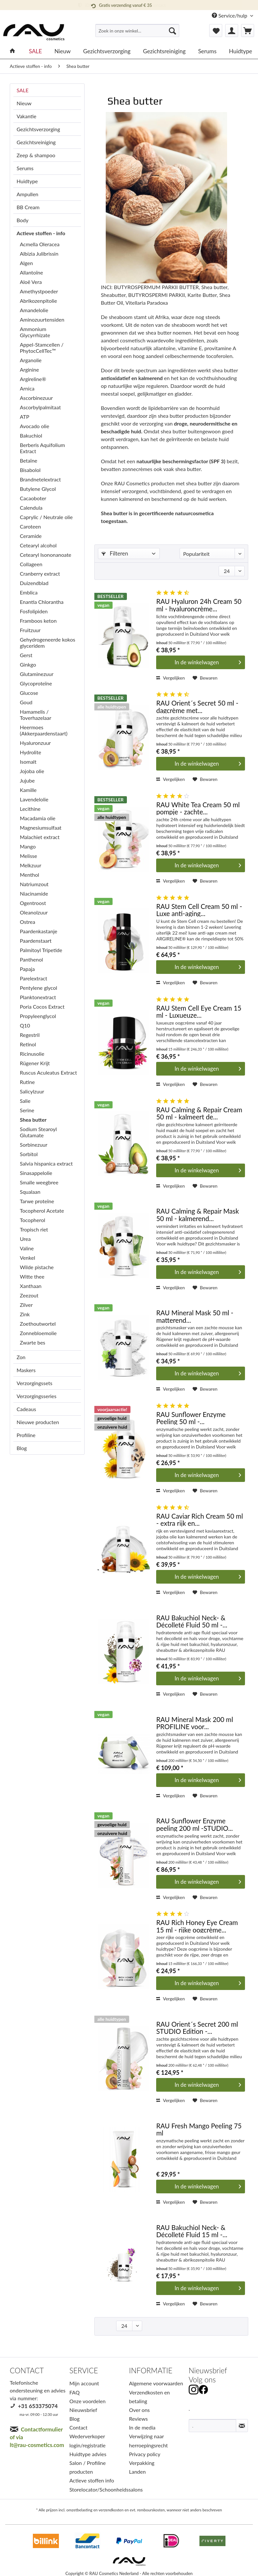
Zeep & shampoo (36, 155)
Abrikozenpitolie (38, 301)
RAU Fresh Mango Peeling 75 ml (198, 2129)
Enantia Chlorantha (41, 602)
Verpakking (142, 2463)
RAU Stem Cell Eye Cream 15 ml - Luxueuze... (198, 1011)
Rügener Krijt (35, 1063)
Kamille (28, 790)
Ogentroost (33, 903)
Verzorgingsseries (36, 1396)
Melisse (28, 856)
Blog (22, 1448)
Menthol (29, 875)
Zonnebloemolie (38, 1333)
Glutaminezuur (36, 674)
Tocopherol (32, 1220)
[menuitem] (137, 33)
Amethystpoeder (39, 291)
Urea (25, 1239)
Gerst (26, 655)
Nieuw (24, 103)
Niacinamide (34, 893)
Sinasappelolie (36, 1173)
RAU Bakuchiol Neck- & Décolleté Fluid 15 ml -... (191, 2231)
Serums (25, 168)
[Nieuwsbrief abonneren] (242, 2425)
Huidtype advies (87, 2454)
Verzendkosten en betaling (149, 2396)
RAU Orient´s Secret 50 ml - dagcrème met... (197, 706)
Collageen (31, 564)
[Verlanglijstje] (215, 30)
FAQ (74, 2392)
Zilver (26, 1305)
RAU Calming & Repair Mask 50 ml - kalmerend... (197, 1214)
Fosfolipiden (34, 611)
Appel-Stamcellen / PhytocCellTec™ (41, 347)
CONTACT (27, 2370)
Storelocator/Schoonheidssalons (97, 2489)
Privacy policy (144, 2454)
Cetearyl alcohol (38, 545)
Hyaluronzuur (35, 743)
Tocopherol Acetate (42, 1210)
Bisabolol (30, 470)
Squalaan (30, 1192)
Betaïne (28, 460)
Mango (28, 846)
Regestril (30, 1035)
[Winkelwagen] (247, 30)
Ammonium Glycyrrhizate (35, 332)
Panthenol (31, 959)
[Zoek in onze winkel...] (137, 30)
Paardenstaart (35, 940)
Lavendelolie (34, 799)
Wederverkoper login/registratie (87, 2440)
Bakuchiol (31, 435)
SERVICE (83, 2370)
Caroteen (30, 526)
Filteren (115, 553)
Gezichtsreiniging (36, 142)
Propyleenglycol (38, 1016)
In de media (142, 2427)
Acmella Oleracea (40, 244)
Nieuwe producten (38, 1422)
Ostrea (27, 922)
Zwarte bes (32, 1342)
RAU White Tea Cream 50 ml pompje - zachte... (198, 808)
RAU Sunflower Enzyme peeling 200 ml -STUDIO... (194, 1824)
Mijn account (84, 2383)
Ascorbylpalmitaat (40, 407)
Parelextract (33, 978)
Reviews (138, 2419)
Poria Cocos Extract (42, 1006)
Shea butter (33, 1119)
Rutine (27, 1082)
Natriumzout (34, 884)
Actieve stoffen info (91, 2480)
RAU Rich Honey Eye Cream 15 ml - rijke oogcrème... (197, 1926)
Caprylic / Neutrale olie (46, 517)
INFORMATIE (150, 2370)
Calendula (31, 507)
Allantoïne (31, 272)
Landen (137, 2471)
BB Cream (28, 207)
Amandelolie (34, 310)
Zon (21, 1357)
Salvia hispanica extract (46, 1163)
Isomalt (28, 762)
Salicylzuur (32, 1091)
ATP (24, 417)
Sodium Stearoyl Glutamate (38, 1132)
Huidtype (27, 181)
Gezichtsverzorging (38, 129)
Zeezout (29, 1295)
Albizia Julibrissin (39, 253)
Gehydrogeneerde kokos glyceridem (47, 642)
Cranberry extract (40, 573)
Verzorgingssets (34, 1383)
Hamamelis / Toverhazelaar (35, 714)
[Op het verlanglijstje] (205, 678)
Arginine (29, 369)
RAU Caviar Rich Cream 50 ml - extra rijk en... (199, 1519)
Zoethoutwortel (38, 1323)
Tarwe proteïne (37, 1201)
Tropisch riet (34, 1229)
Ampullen (27, 194)
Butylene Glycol (38, 489)
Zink (25, 1314)
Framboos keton (38, 621)
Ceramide (31, 536)
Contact (78, 2427)
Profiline (26, 1435)
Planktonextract (38, 997)
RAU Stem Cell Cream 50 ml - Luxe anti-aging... (199, 910)
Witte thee (32, 1276)
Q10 (25, 1025)
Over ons (139, 2410)
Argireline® (33, 379)
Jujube (27, 780)
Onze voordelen (87, 2401)
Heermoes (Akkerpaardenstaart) (43, 730)
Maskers (26, 1370)
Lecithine (30, 809)
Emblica (28, 592)
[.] (213, 2425)
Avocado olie (34, 426)
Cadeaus (26, 1409)
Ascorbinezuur (36, 398)
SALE (23, 90)
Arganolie (31, 360)
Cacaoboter (33, 498)
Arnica (27, 388)
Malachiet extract (40, 837)
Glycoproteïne (36, 683)
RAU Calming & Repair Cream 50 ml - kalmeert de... (199, 1113)
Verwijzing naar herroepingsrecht (148, 2440)
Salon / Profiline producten (87, 2467)
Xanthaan (31, 1286)
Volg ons (202, 2379)
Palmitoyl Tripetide (41, 950)
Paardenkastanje (38, 931)
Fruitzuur (30, 630)
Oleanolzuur (34, 912)
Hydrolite (30, 752)
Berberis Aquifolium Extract (42, 448)
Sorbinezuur (34, 1144)
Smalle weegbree (39, 1182)
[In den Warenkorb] (200, 662)
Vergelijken (170, 678)
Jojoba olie (32, 771)
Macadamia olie (37, 818)
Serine (27, 1110)
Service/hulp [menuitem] (230, 15)
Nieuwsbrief (83, 2410)
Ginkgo (28, 664)
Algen (26, 263)
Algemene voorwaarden (156, 2383)
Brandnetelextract (40, 479)
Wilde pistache (37, 1267)
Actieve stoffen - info (41, 233)
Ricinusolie (32, 1054)
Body (23, 220)
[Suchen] (172, 30)
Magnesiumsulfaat (40, 827)
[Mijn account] (231, 30)
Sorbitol (29, 1154)
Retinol (28, 1044)
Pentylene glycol (38, 988)
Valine (27, 1248)
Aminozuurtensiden (42, 319)
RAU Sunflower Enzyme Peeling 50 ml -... (190, 1418)
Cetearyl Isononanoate (45, 555)
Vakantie (26, 116)
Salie (25, 1101)
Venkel (27, 1258)
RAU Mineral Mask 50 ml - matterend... (194, 1316)
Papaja (27, 969)
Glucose (29, 693)
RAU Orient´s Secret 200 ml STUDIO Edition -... (197, 2027)
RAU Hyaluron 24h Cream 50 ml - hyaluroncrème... (198, 605)
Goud (26, 702)
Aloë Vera (31, 282)
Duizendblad (34, 583)
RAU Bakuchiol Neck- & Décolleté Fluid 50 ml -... (191, 1621)
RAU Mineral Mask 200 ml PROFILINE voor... (194, 1723)
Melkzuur (30, 865)
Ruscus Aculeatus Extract (48, 1072)
